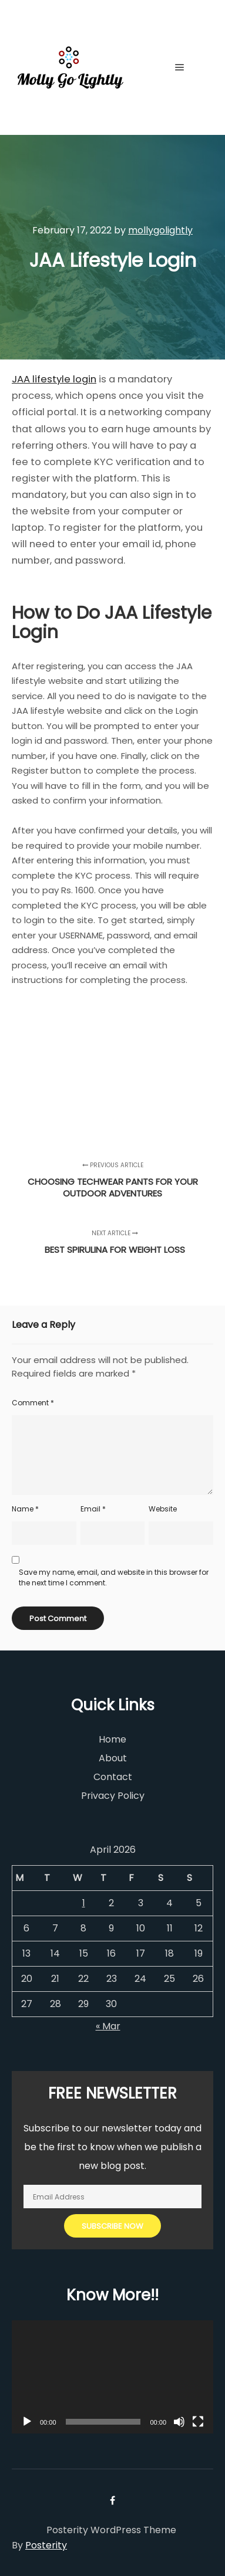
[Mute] (179, 2422)
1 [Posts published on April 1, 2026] (83, 1903)
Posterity (46, 2545)
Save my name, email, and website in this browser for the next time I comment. (114, 1577)
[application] (112, 2376)
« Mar (108, 2026)
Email (93, 1509)
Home (112, 1739)
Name (25, 1509)
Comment (33, 1403)
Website (163, 1509)
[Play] (27, 2422)
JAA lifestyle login (54, 379)
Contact (112, 1777)
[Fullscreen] (198, 2422)
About (113, 1758)
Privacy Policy (113, 1795)
